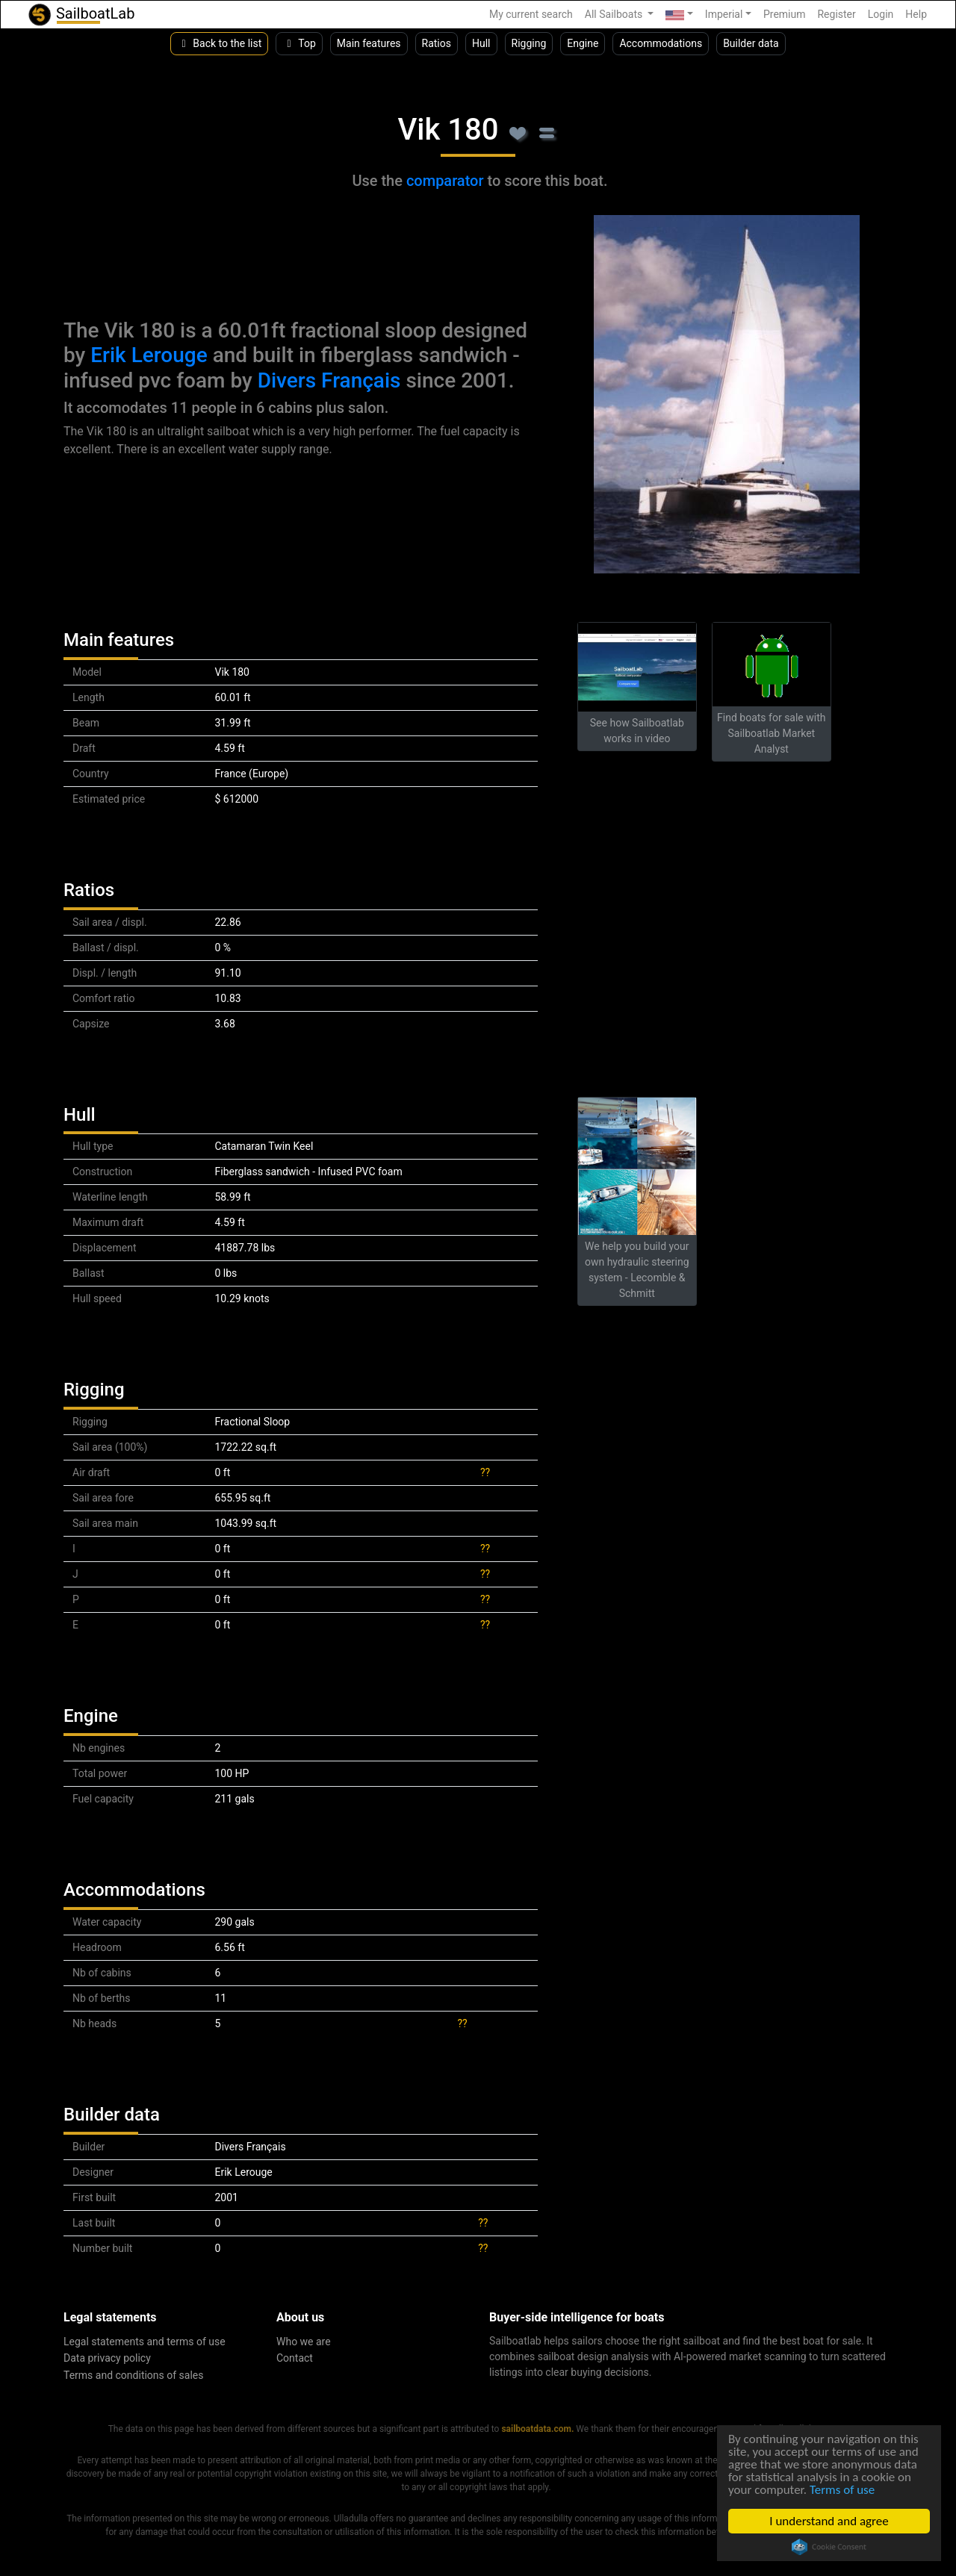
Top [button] (299, 43)
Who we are (303, 2342)
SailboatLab (80, 14)
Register (836, 14)
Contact (294, 2358)
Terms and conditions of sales (133, 2375)
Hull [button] (481, 43)
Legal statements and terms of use (144, 2342)
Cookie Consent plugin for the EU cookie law (829, 2547)
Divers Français (329, 380)
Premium (784, 14)
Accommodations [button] (660, 43)
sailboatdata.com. (537, 2429)
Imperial (724, 14)
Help (916, 14)
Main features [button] (369, 43)
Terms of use (842, 2490)
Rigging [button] (529, 43)
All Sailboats (615, 14)
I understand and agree (828, 2521)
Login (881, 14)
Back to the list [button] (219, 43)
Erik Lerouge (148, 355)
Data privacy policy (107, 2358)
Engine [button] (582, 43)
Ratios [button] (436, 43)
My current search (531, 14)
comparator (445, 181)
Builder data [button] (751, 43)
